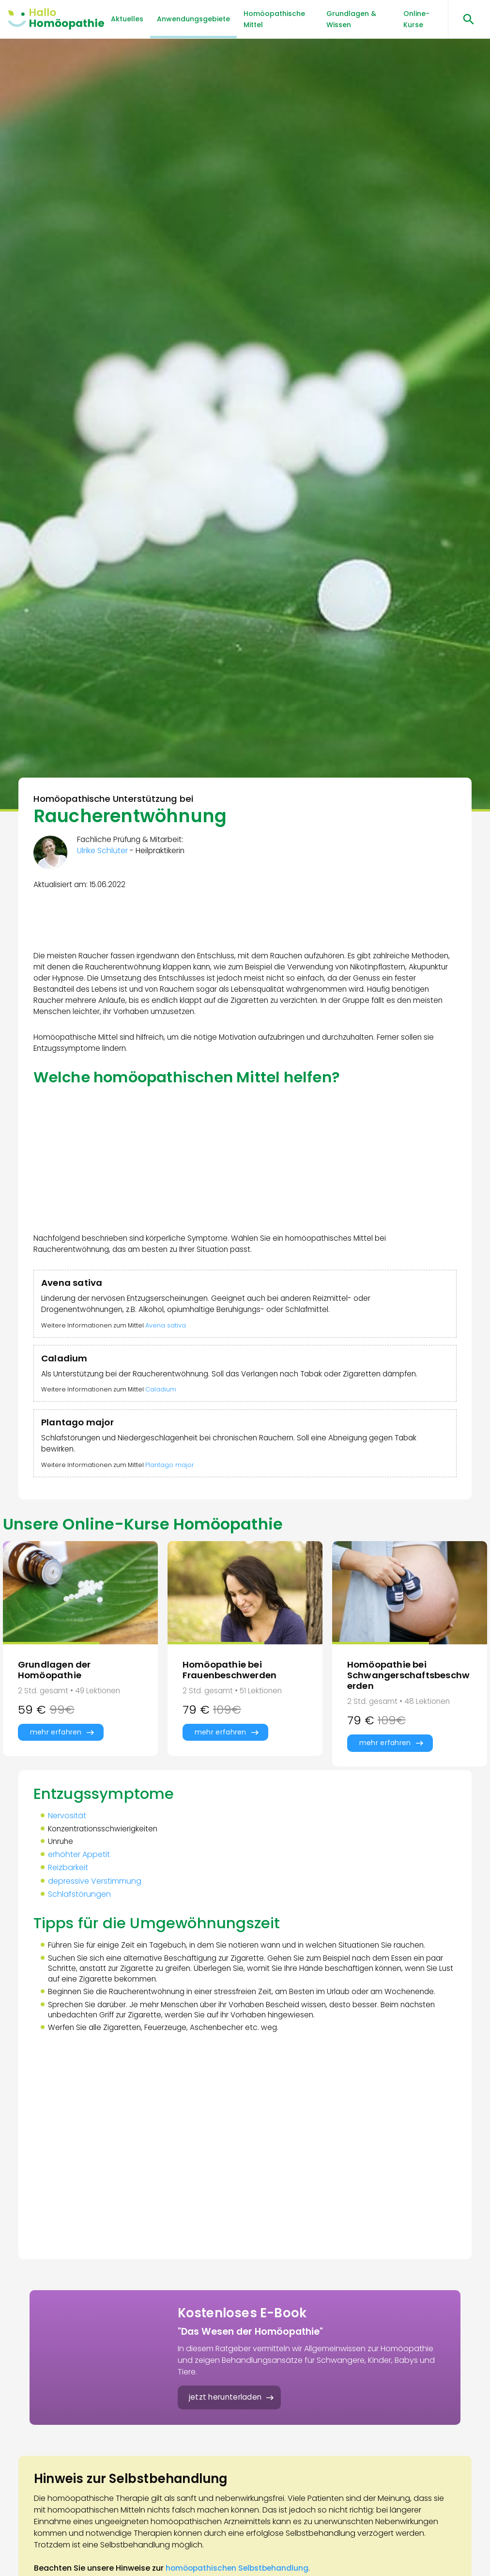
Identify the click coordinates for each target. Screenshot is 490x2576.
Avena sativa (169, 1338)
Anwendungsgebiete (193, 19)
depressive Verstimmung (96, 1909)
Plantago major (173, 1485)
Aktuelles (127, 19)
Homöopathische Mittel (274, 19)
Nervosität (68, 1843)
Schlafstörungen (80, 1922)
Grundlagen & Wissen (351, 19)
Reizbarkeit (69, 1896)
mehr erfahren (56, 1757)
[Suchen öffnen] (465, 19)
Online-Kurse (416, 19)
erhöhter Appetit (80, 1883)
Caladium (164, 1405)
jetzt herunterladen (227, 2433)
